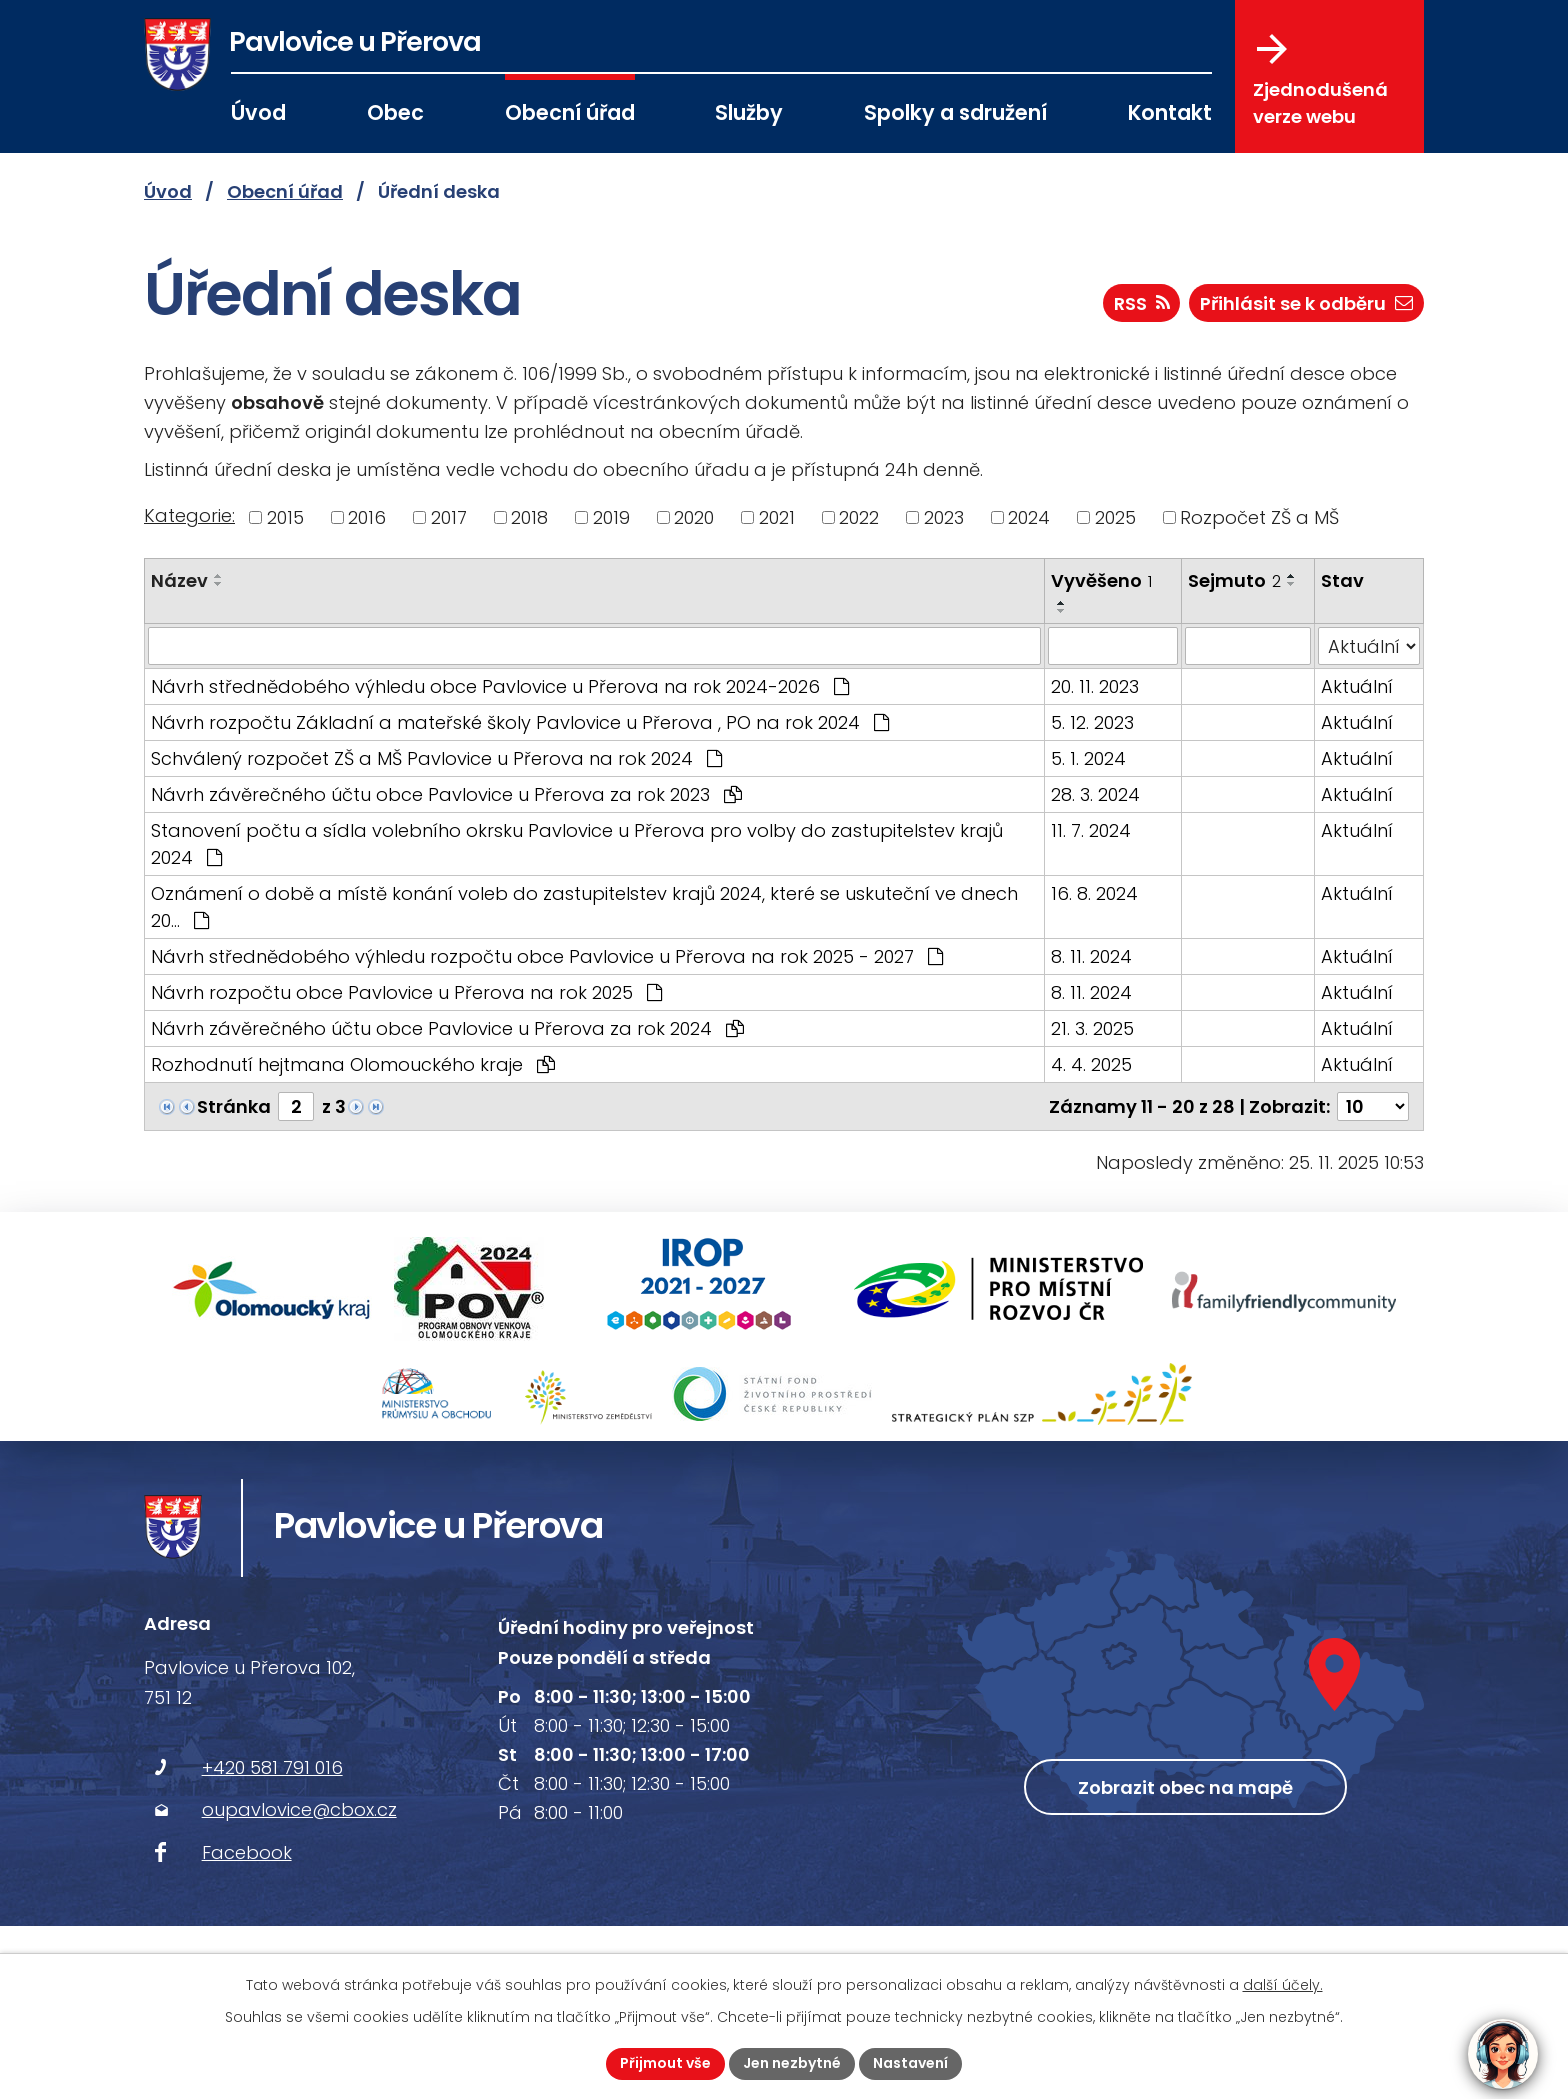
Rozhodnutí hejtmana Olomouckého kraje (353, 1064)
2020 (694, 517)
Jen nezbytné (792, 2063)
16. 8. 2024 (1094, 893)
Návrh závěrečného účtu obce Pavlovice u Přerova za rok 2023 (446, 794)
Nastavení (910, 2063)
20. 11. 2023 (1095, 686)
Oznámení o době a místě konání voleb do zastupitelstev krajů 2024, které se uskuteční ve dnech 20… (584, 907)
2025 (1115, 517)
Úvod (258, 112)
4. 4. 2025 (1091, 1064)
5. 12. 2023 (1092, 722)
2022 (859, 517)
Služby (749, 112)
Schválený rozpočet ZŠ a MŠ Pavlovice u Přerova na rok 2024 (436, 758)
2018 (529, 517)
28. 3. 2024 (1095, 794)
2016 (367, 517)
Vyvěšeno (1101, 580)
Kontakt (1170, 112)
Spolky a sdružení (955, 112)
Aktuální (1357, 686)
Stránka (234, 1106)
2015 (285, 517)
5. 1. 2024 (1088, 758)
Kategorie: (189, 515)
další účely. (1283, 1985)
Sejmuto (1234, 580)
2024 (1029, 517)
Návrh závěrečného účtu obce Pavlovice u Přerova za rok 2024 (447, 1028)
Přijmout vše (665, 2063)
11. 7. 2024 (1091, 830)
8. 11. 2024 (1091, 956)
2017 (449, 517)
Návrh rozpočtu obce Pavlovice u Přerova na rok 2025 (406, 992)
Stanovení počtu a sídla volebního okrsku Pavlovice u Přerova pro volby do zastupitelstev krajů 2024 (577, 844)
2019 (611, 517)
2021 (777, 517)
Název (179, 580)
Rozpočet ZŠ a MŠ (1259, 517)
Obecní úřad (570, 112)
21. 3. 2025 (1092, 1028)
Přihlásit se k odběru (1306, 303)
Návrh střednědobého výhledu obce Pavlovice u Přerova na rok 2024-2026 (500, 686)
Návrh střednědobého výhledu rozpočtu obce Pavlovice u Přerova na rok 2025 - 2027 (547, 956)
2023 (944, 517)
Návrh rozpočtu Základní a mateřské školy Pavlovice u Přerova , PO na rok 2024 (520, 722)
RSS (1142, 303)
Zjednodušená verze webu (1320, 81)
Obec (395, 112)
